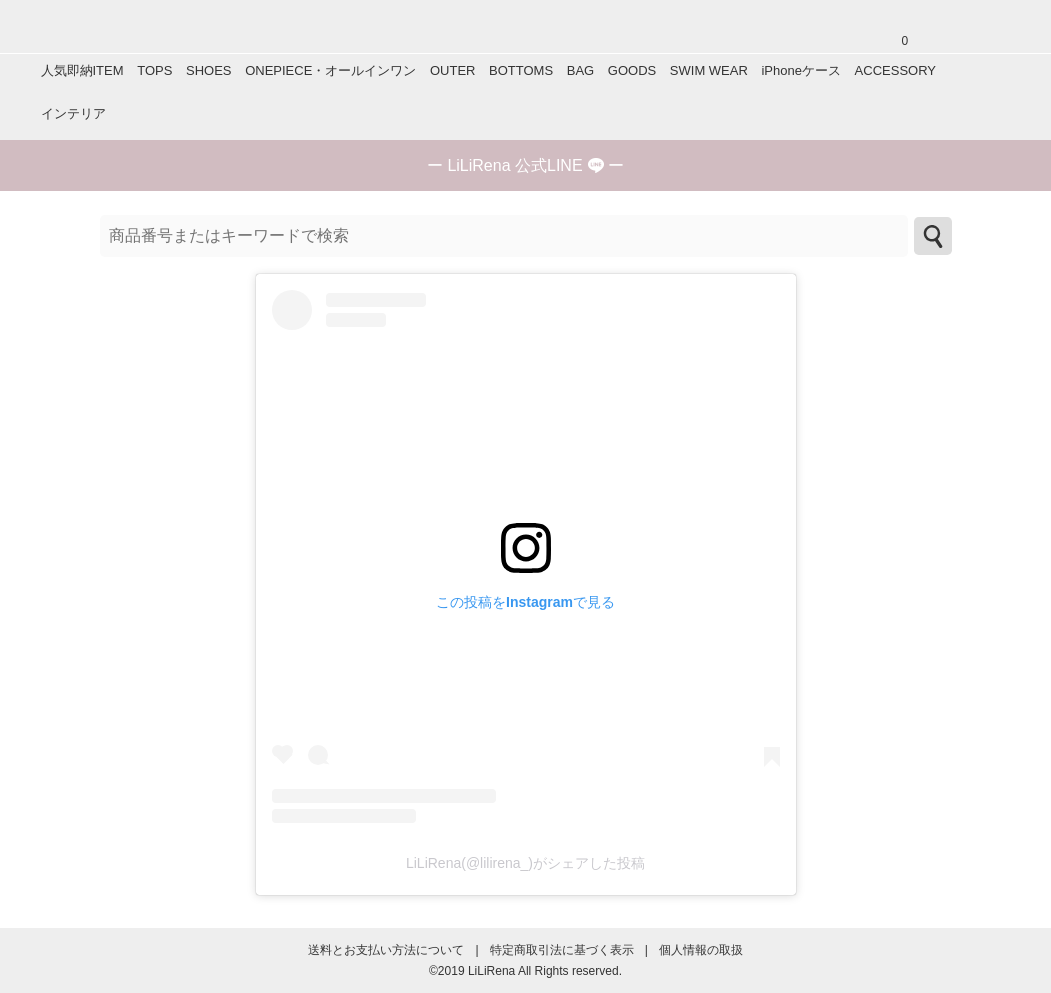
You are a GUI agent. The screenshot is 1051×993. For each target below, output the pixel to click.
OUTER (453, 70)
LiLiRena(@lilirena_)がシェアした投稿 (525, 863)
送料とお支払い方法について (386, 950)
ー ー (525, 165)
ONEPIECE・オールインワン (330, 70)
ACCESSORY (895, 70)
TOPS (154, 70)
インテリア (73, 113)
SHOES (209, 70)
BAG (580, 70)
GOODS (632, 70)
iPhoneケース (800, 70)
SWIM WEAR (709, 70)
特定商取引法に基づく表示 (562, 950)
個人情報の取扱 (701, 950)
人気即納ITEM (82, 70)
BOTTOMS (521, 70)
